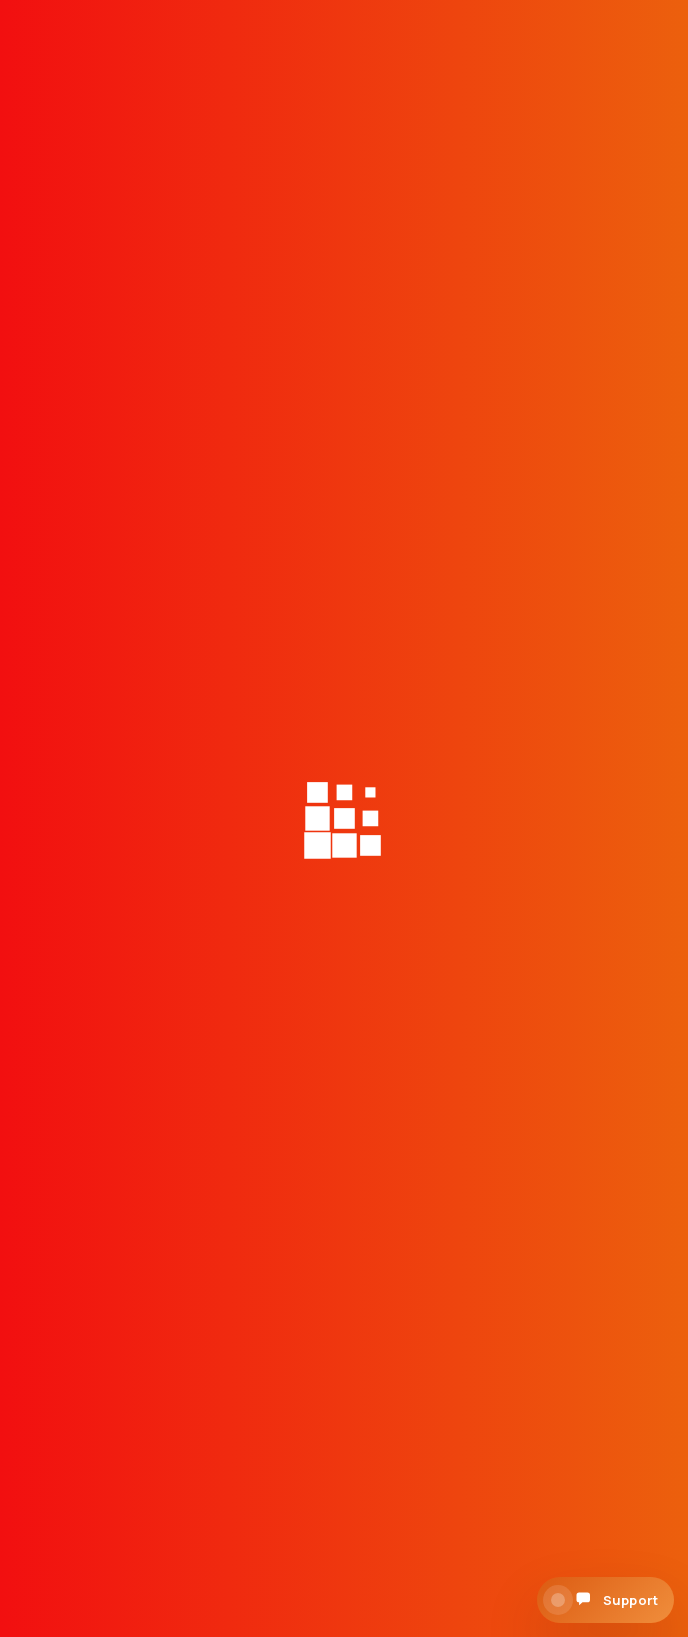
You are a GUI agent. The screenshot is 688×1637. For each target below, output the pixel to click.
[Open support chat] (605, 1600)
